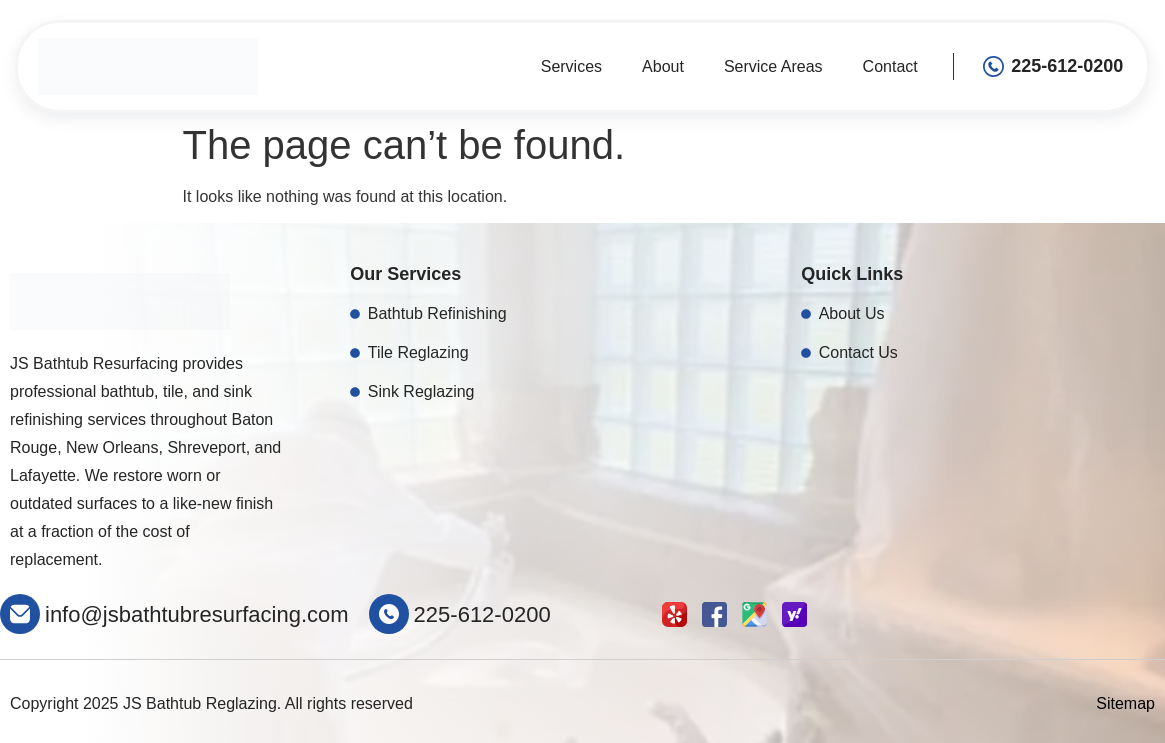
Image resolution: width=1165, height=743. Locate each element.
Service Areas (773, 66)
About (663, 66)
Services (571, 66)
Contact (890, 66)
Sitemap (1125, 703)
